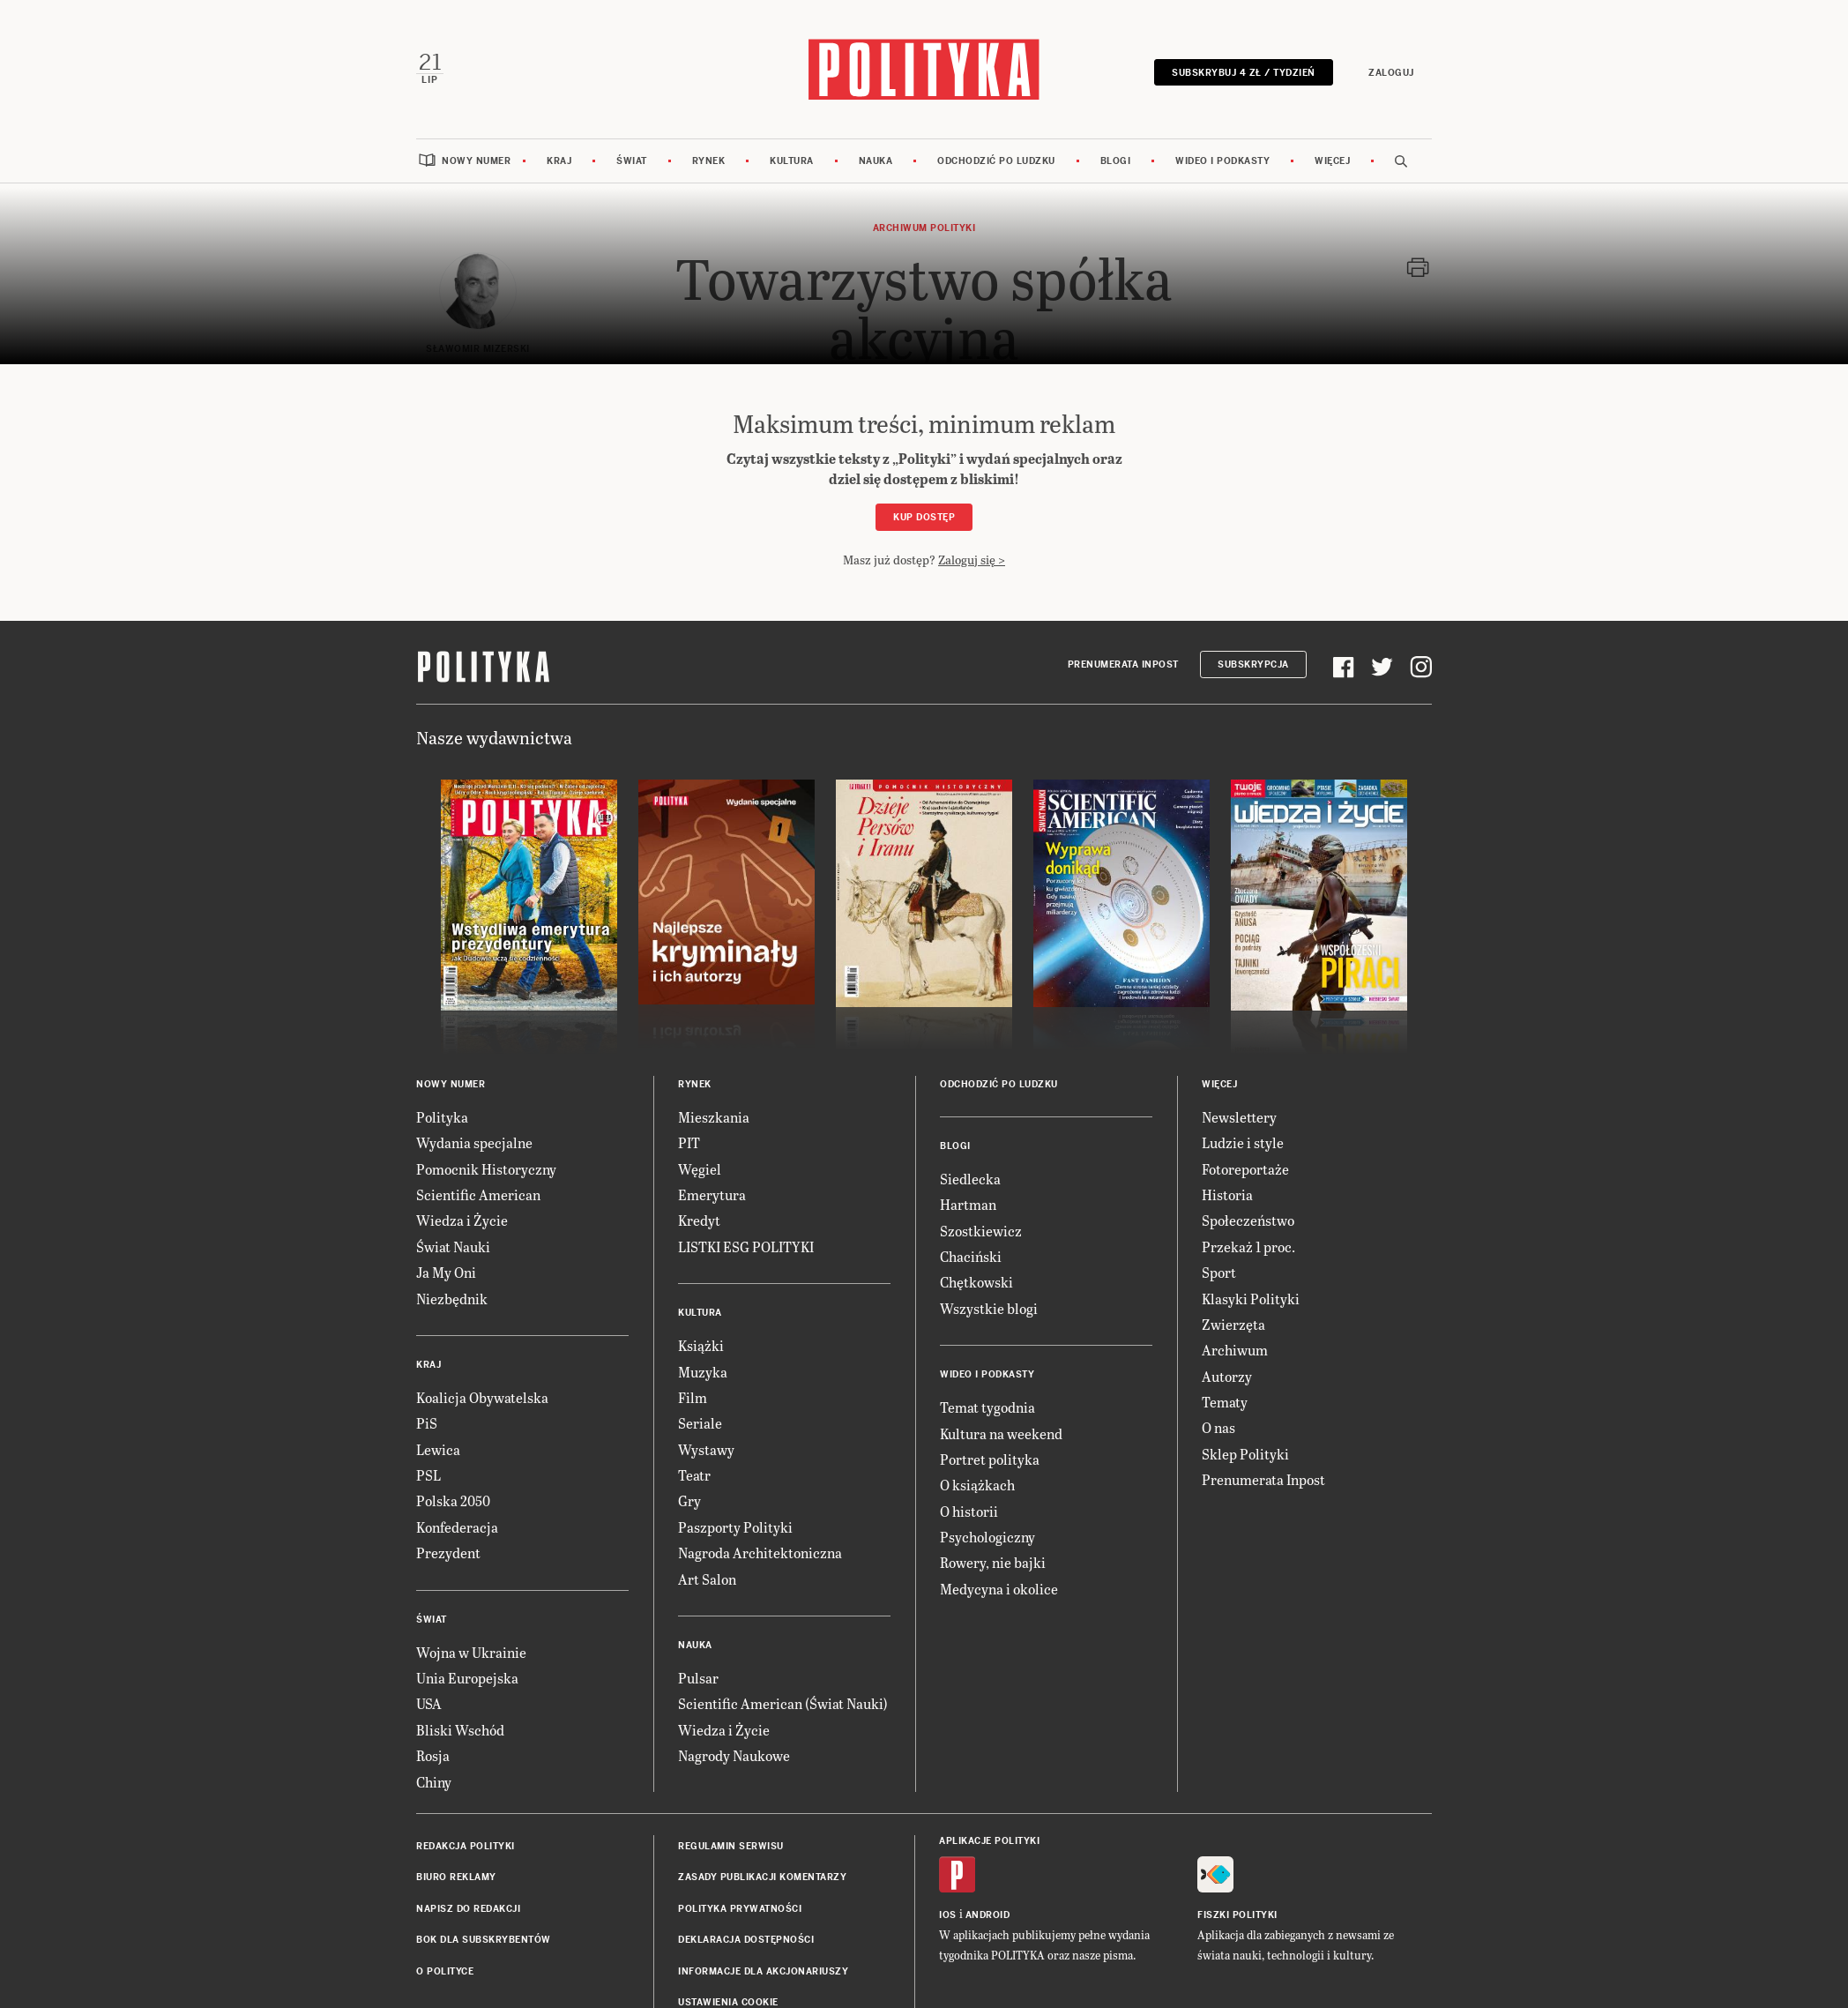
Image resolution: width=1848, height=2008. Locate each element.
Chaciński (971, 1254)
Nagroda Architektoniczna (760, 1551)
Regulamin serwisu (731, 1844)
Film (692, 1395)
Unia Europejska (467, 1676)
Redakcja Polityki (465, 1844)
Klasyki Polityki (1251, 1296)
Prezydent (448, 1551)
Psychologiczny (987, 1535)
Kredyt (699, 1218)
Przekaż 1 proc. (1248, 1245)
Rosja (433, 1753)
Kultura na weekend (1001, 1431)
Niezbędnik (452, 1296)
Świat (631, 159)
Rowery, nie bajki (993, 1560)
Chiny (433, 1780)
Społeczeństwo (1248, 1218)
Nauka (876, 159)
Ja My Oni (446, 1270)
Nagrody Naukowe (734, 1753)
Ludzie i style (1243, 1141)
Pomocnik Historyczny (486, 1167)
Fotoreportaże (1245, 1167)
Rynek (709, 159)
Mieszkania (713, 1115)
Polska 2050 (453, 1499)
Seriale (700, 1421)
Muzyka (702, 1369)
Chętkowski (976, 1280)
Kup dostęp (924, 515)
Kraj (559, 159)
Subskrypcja (1253, 662)
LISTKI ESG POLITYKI (746, 1245)
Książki (701, 1343)
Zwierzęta (1233, 1322)
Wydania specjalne (474, 1141)
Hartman (968, 1202)
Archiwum (1235, 1348)
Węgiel (699, 1167)
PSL (428, 1473)
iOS (948, 1913)
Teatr (694, 1473)
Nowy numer (476, 159)
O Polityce (444, 1969)
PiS (426, 1421)
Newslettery (1239, 1115)
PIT (689, 1141)
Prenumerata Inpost (1123, 662)
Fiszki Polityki (1237, 1913)
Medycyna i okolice (999, 1587)
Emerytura (712, 1193)
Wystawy (706, 1447)
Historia (1227, 1193)
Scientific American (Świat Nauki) (783, 1701)
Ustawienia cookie (728, 2000)
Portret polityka (990, 1457)
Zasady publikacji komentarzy (762, 1875)
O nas (1218, 1425)
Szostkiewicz (981, 1229)
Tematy (1225, 1400)
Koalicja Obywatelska (482, 1395)
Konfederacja (457, 1525)
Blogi (1115, 159)
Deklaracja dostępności (746, 1938)
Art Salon (707, 1577)
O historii (969, 1509)
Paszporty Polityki (735, 1525)
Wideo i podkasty (1222, 159)
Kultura (792, 159)
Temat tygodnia (987, 1405)
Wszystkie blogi (989, 1306)
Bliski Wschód (460, 1728)
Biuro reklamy (456, 1875)
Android (987, 1913)
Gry (689, 1499)
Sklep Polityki (1245, 1452)
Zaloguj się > (971, 557)
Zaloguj (1393, 72)
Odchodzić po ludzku (996, 159)
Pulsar (698, 1676)
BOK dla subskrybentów (483, 1938)
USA (429, 1701)
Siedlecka (970, 1177)
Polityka (442, 1115)
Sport (1219, 1270)
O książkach (977, 1483)
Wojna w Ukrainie (471, 1650)
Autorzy (1227, 1374)
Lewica (438, 1447)
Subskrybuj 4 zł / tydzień (1245, 72)
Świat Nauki (453, 1245)
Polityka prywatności (739, 1907)
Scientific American (478, 1193)
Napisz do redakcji (468, 1907)
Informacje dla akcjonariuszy (763, 1969)
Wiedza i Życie (462, 1218)
